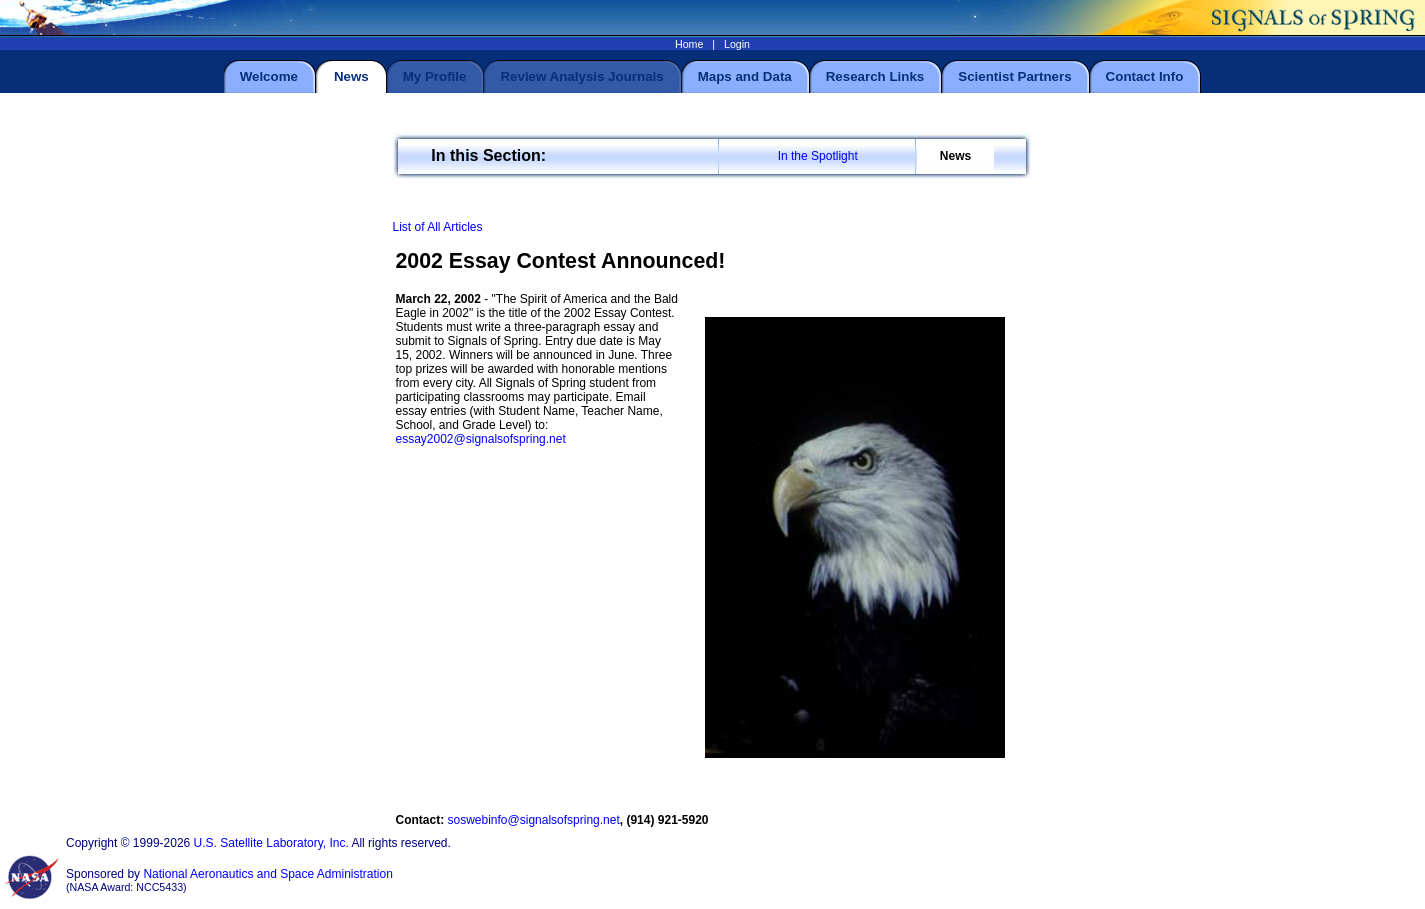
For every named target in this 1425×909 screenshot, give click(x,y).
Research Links (875, 76)
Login (737, 44)
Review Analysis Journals (581, 76)
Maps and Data (745, 76)
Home (689, 44)
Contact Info (1145, 76)
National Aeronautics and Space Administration (268, 874)
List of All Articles (438, 227)
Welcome (269, 76)
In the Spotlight (818, 156)
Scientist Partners (1014, 76)
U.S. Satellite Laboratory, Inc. (271, 843)
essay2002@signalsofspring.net (481, 439)
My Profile (435, 76)
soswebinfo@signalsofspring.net (534, 820)
